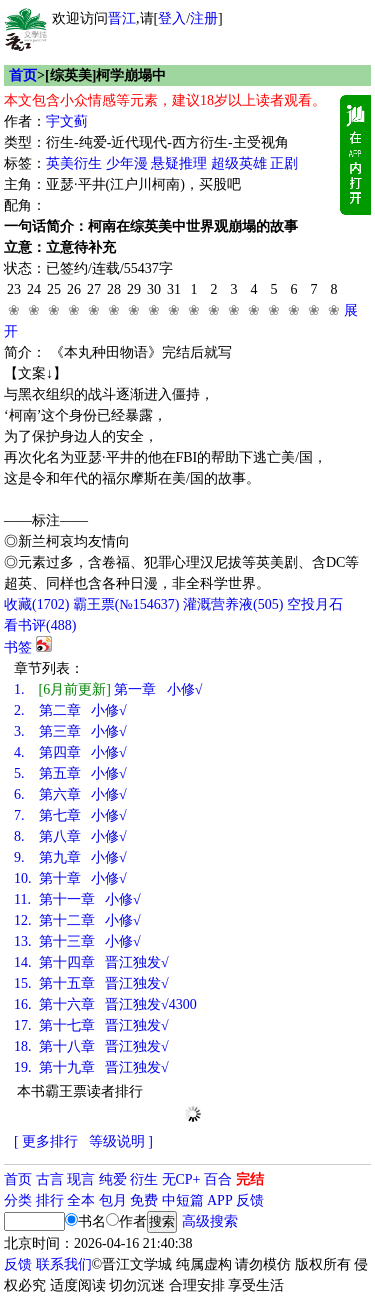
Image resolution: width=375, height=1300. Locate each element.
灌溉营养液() (233, 604)
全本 (81, 1200)
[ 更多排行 (46, 1141)
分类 (18, 1200)
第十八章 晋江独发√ (91, 1046)
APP (220, 1200)
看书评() (40, 625)
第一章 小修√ (108, 689)
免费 (144, 1200)
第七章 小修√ (70, 815)
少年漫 (127, 163)
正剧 (284, 163)
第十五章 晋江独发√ (91, 983)
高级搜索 (210, 1221)
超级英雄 (239, 163)
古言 (50, 1179)
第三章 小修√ (70, 731)
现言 (81, 1179)
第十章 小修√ (70, 878)
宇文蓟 (67, 121)
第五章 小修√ (70, 773)
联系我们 (64, 1264)
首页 (23, 75)
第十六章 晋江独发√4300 (105, 1004)
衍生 (144, 1179)
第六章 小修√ (70, 794)
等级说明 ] (121, 1141)
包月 (113, 1200)
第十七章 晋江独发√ (91, 1025)
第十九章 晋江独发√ (91, 1067)
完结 (250, 1179)
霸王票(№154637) (126, 604)
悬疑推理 (179, 163)
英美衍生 (74, 163)
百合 (218, 1179)
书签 (18, 647)
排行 (50, 1200)
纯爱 (113, 1179)
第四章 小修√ (70, 752)
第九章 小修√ (70, 857)
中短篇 (183, 1200)
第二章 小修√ (70, 710)
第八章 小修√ (70, 836)
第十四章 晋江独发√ (91, 962)
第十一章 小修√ (77, 899)
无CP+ (181, 1179)
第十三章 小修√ (77, 941)
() (36, 604)
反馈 (250, 1200)
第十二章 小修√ (77, 920)
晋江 (122, 18)
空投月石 (315, 604)
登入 (172, 18)
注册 (204, 18)
